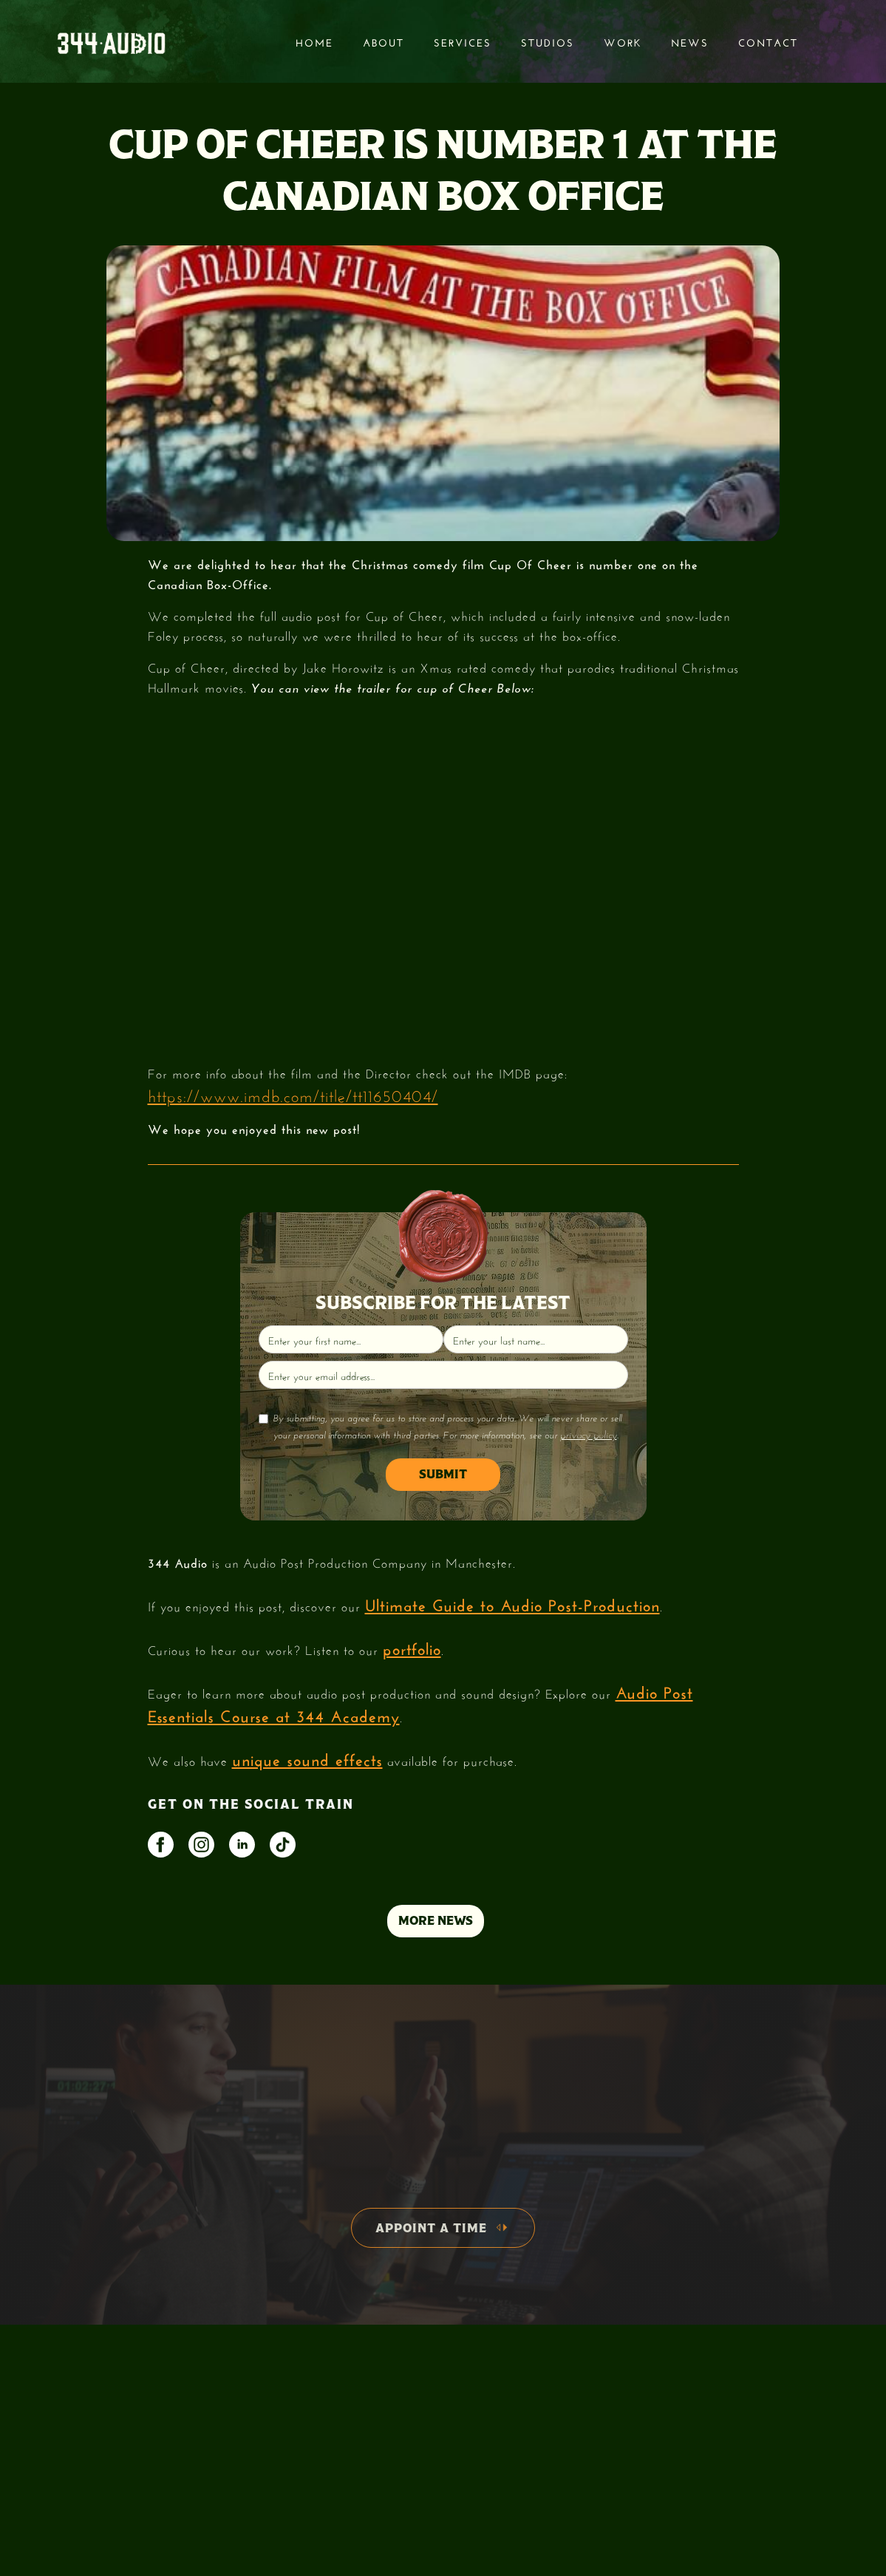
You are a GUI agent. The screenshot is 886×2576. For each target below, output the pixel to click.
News (690, 41)
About (383, 41)
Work (622, 41)
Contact (768, 41)
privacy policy (588, 1434)
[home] (111, 42)
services (462, 41)
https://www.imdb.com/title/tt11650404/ (293, 1094)
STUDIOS (547, 41)
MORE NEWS (435, 1920)
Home (314, 41)
